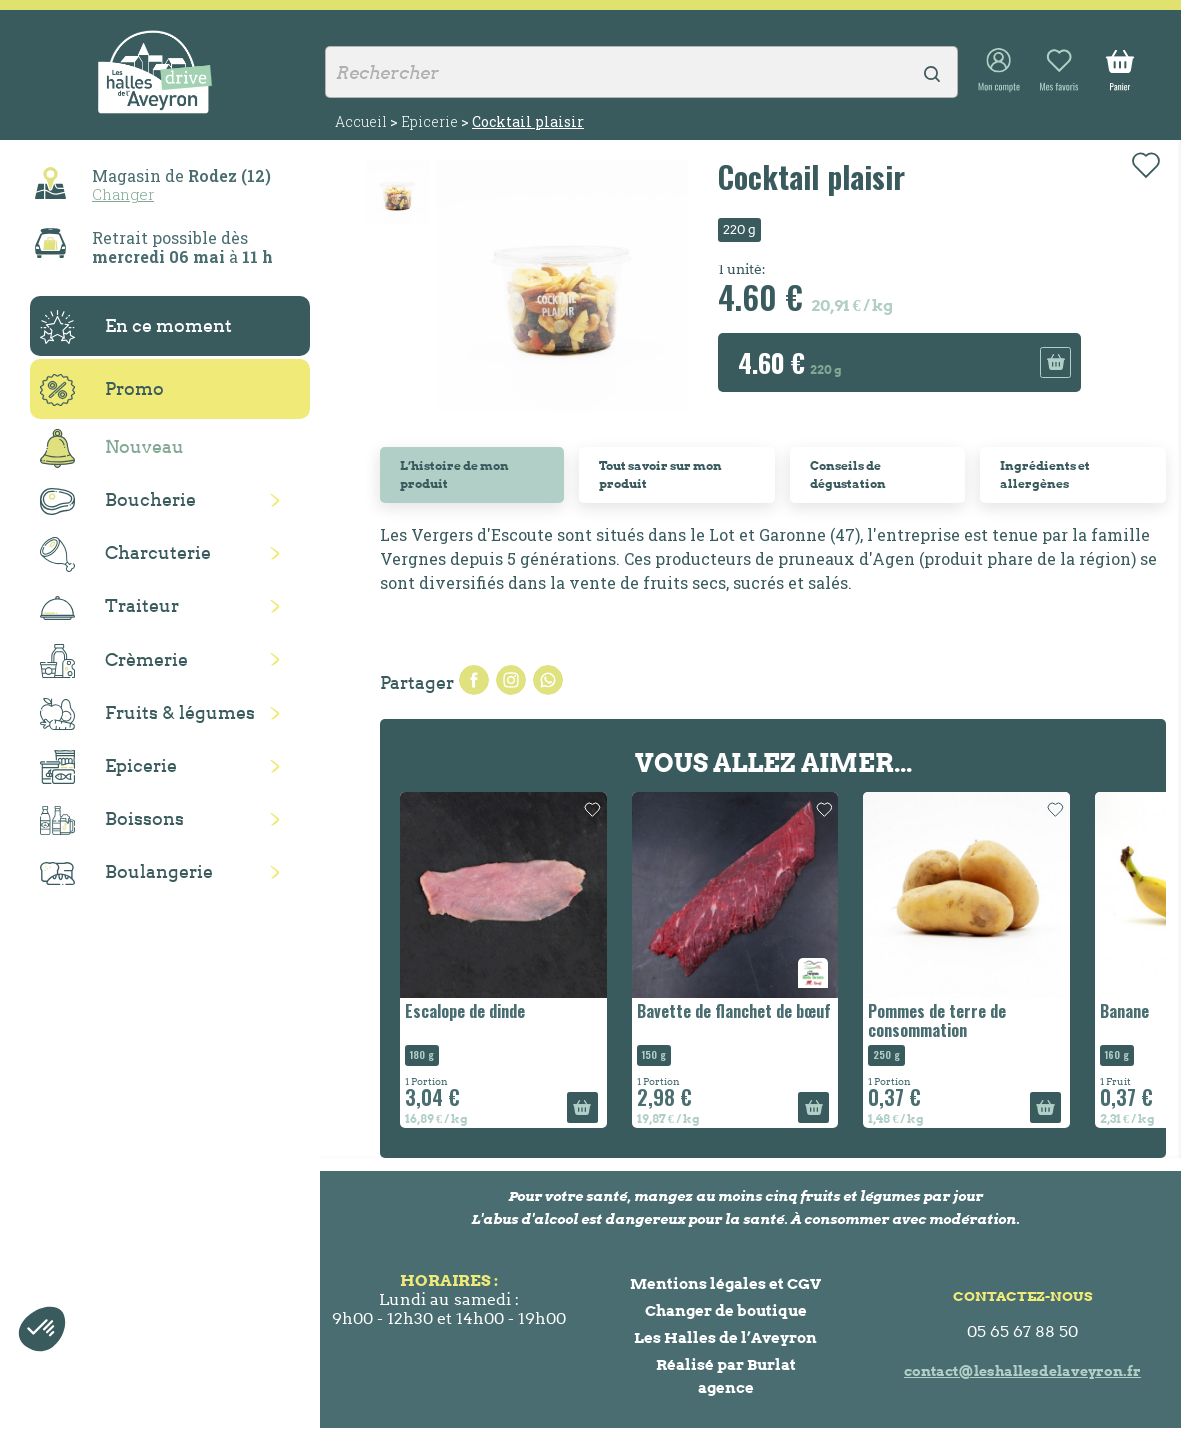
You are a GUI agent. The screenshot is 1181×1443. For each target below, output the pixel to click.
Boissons (112, 820)
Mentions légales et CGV (725, 1283)
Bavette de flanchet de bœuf (734, 1011)
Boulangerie (126, 873)
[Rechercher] (641, 72)
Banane (1124, 1011)
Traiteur (109, 607)
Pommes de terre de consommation (937, 1020)
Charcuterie (125, 554)
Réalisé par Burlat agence (726, 1376)
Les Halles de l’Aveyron (725, 1337)
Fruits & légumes (147, 714)
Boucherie (118, 501)
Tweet (511, 680)
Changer (123, 194)
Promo (102, 390)
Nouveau (112, 448)
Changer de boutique (726, 1310)
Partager (474, 680)
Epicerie (108, 767)
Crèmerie (114, 661)
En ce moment (136, 327)
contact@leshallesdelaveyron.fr (1022, 1371)
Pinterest (548, 680)
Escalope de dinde (465, 1011)
